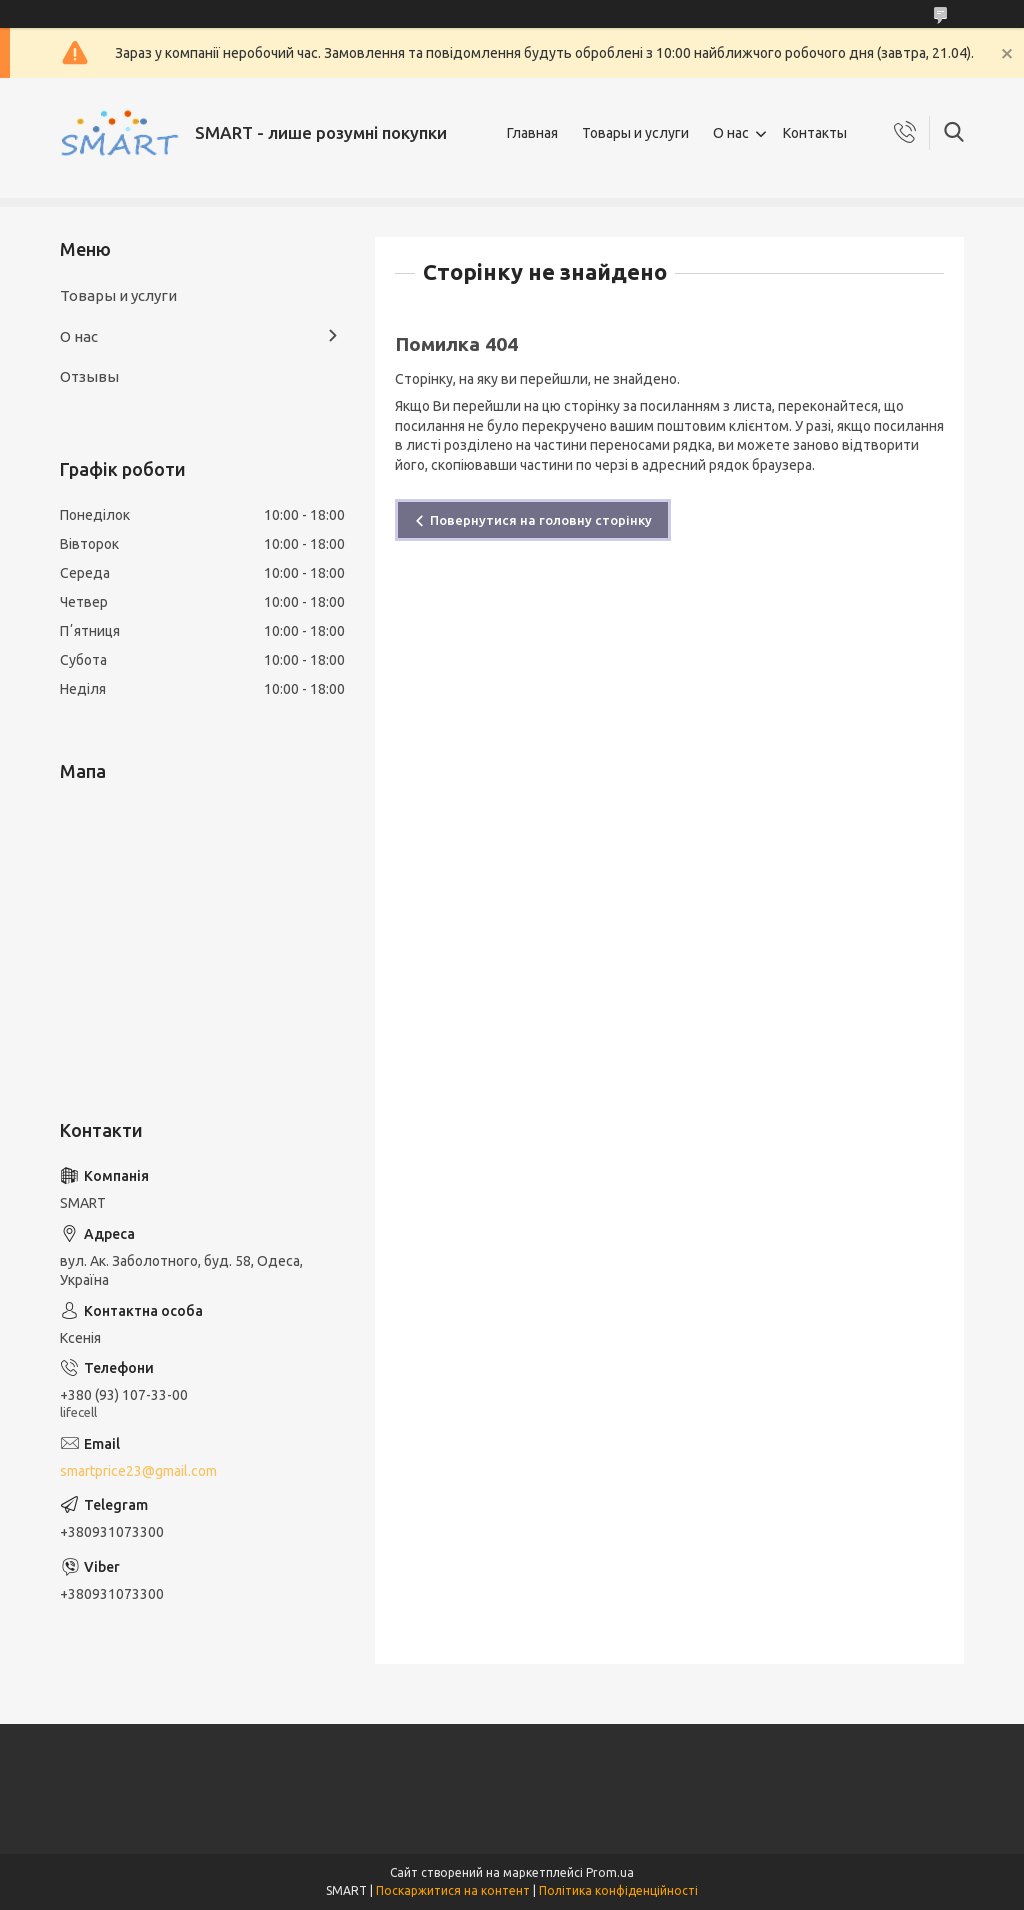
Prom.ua (610, 1872)
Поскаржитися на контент (453, 1890)
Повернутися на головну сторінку (541, 520)
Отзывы (89, 376)
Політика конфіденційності (618, 1890)
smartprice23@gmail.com (138, 1471)
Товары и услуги (635, 133)
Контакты (815, 133)
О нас (731, 133)
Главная (532, 133)
